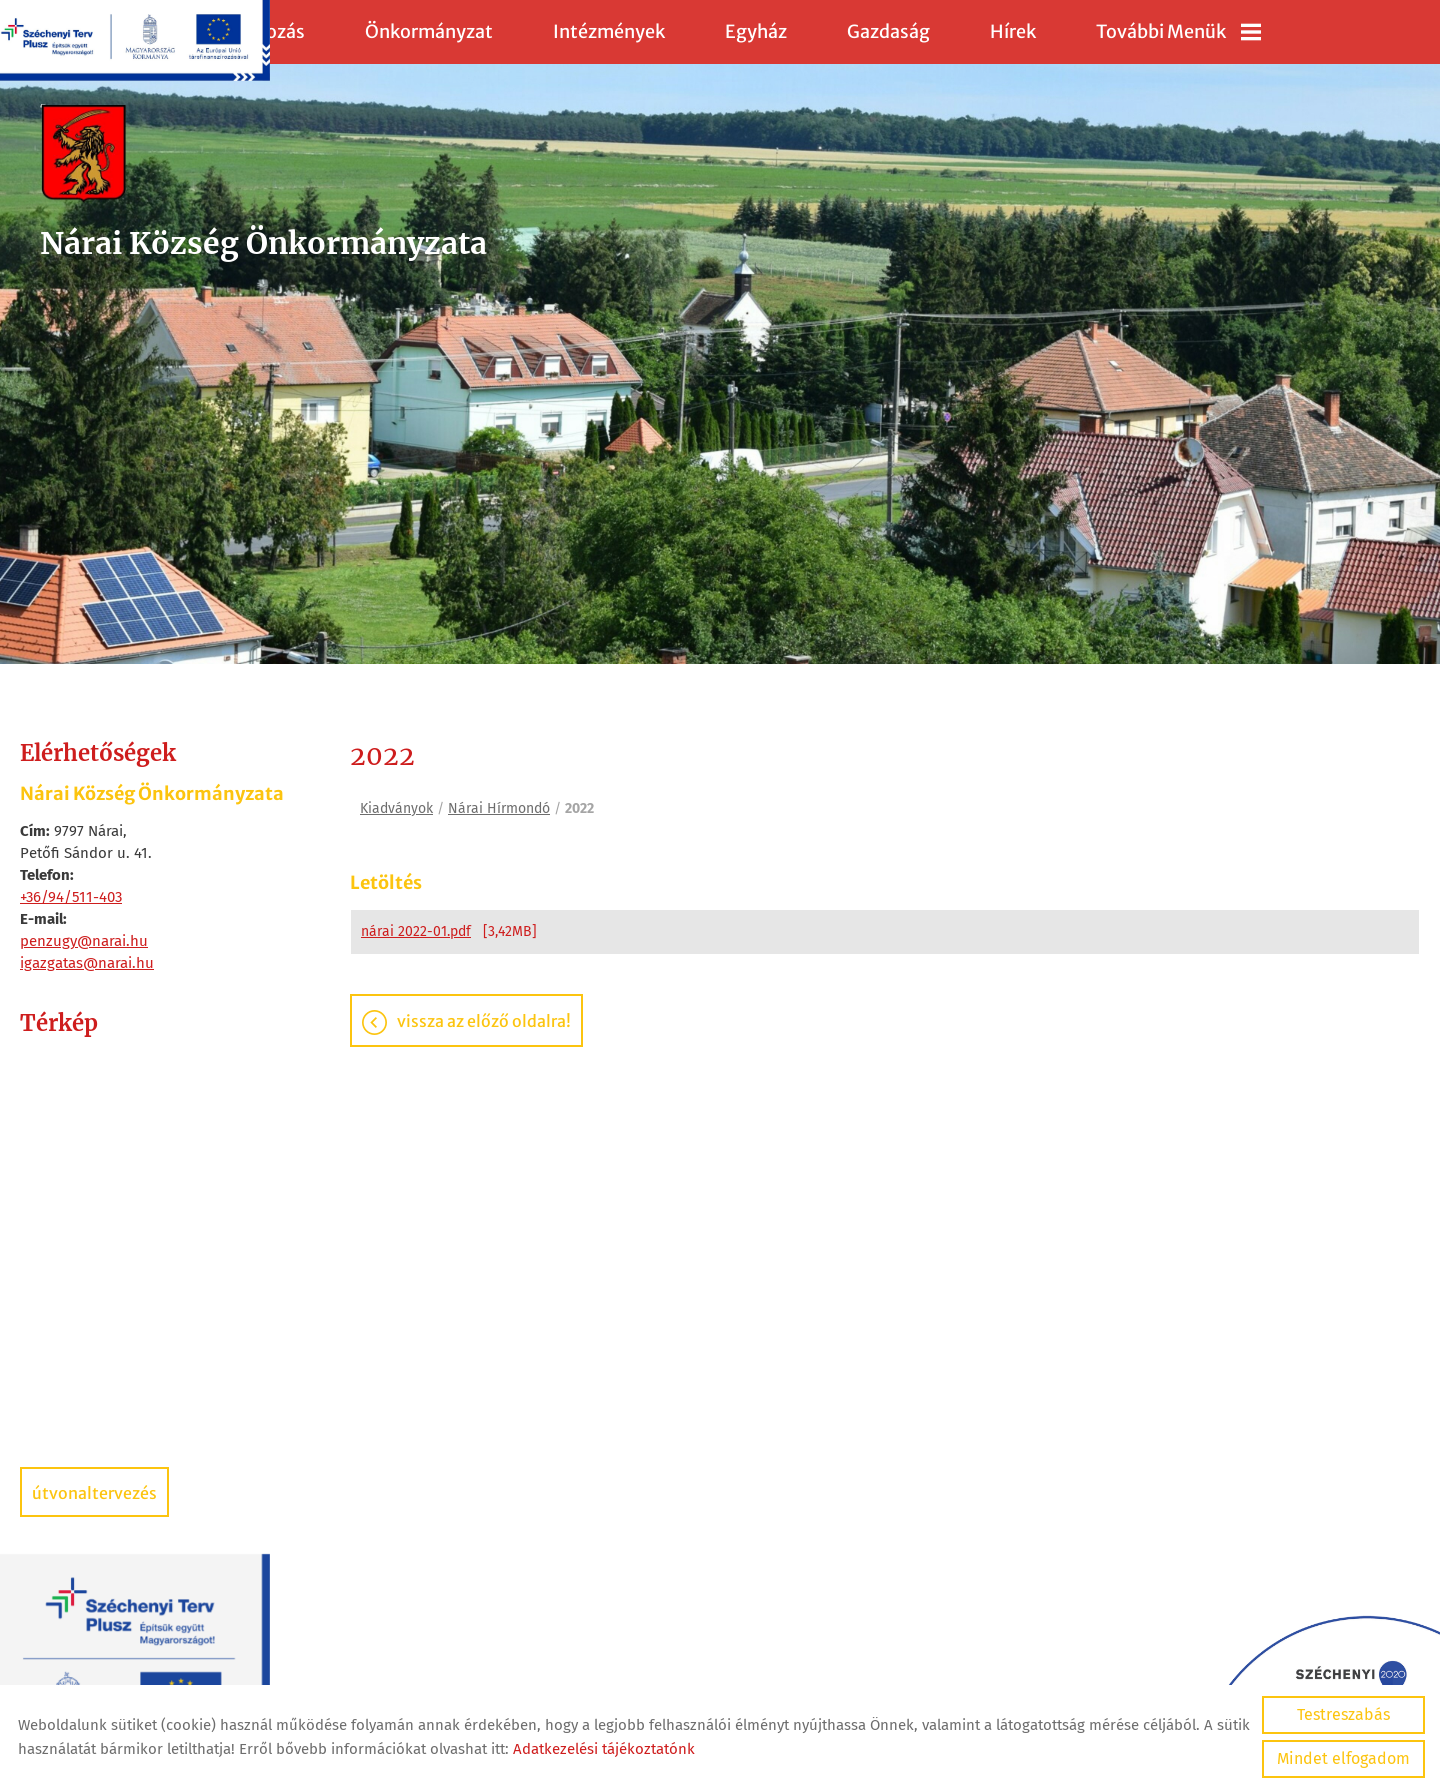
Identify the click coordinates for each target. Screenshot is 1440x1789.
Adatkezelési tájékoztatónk (604, 1749)
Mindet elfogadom (1343, 1758)
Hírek (1013, 31)
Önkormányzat (429, 31)
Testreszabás (1343, 1714)
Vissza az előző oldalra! (484, 1021)
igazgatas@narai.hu (87, 963)
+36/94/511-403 (71, 897)
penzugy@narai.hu (84, 941)
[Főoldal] (263, 154)
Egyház (756, 31)
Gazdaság (888, 31)
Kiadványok (396, 808)
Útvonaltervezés (94, 1493)
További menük (1178, 31)
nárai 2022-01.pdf (416, 931)
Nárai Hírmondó (499, 808)
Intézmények (609, 31)
